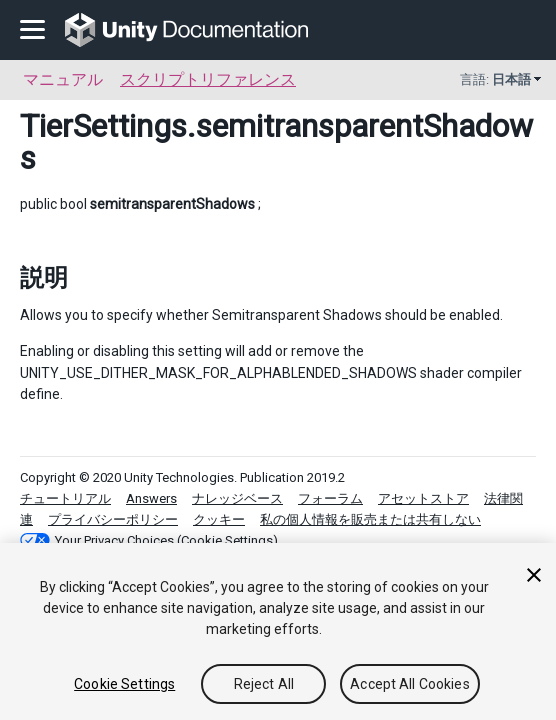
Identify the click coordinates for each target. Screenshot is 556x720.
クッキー (219, 519)
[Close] (534, 575)
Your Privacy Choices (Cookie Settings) (166, 540)
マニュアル (63, 79)
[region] (278, 631)
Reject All (264, 684)
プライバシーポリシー (113, 519)
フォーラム (330, 498)
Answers (151, 498)
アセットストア (423, 498)
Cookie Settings (124, 684)
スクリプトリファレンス (208, 79)
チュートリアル (65, 498)
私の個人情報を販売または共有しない (370, 519)
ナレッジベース (237, 498)
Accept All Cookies (410, 684)
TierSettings (103, 126)
